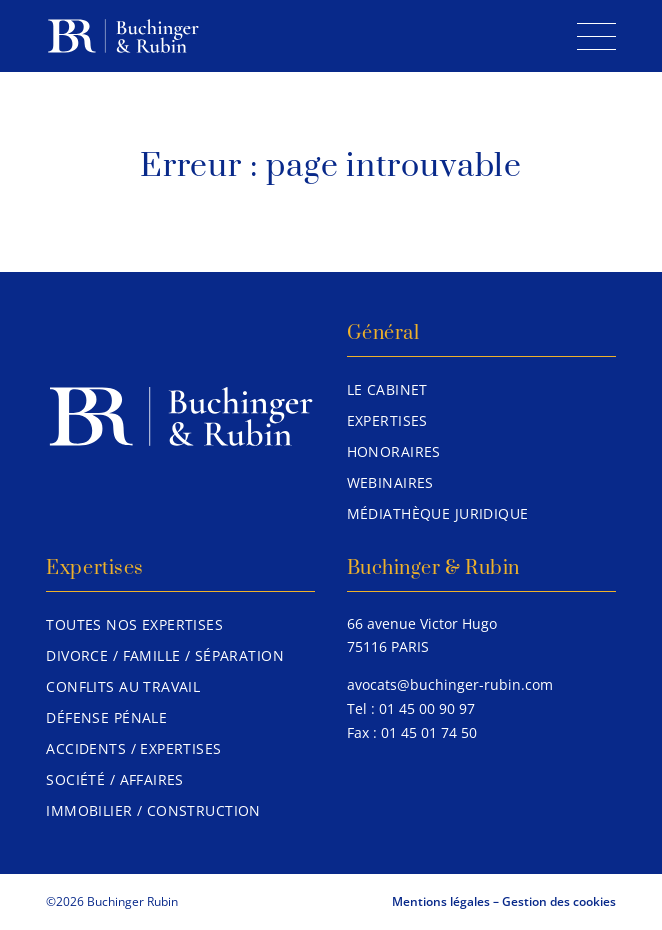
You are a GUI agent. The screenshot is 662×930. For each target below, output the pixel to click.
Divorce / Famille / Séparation (165, 655)
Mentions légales (441, 901)
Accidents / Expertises (133, 748)
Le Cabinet (387, 389)
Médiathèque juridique (438, 513)
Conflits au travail (123, 686)
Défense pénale (106, 717)
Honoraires (394, 451)
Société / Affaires (115, 779)
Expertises (387, 420)
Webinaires (390, 482)
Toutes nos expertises (134, 624)
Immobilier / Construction (153, 810)
